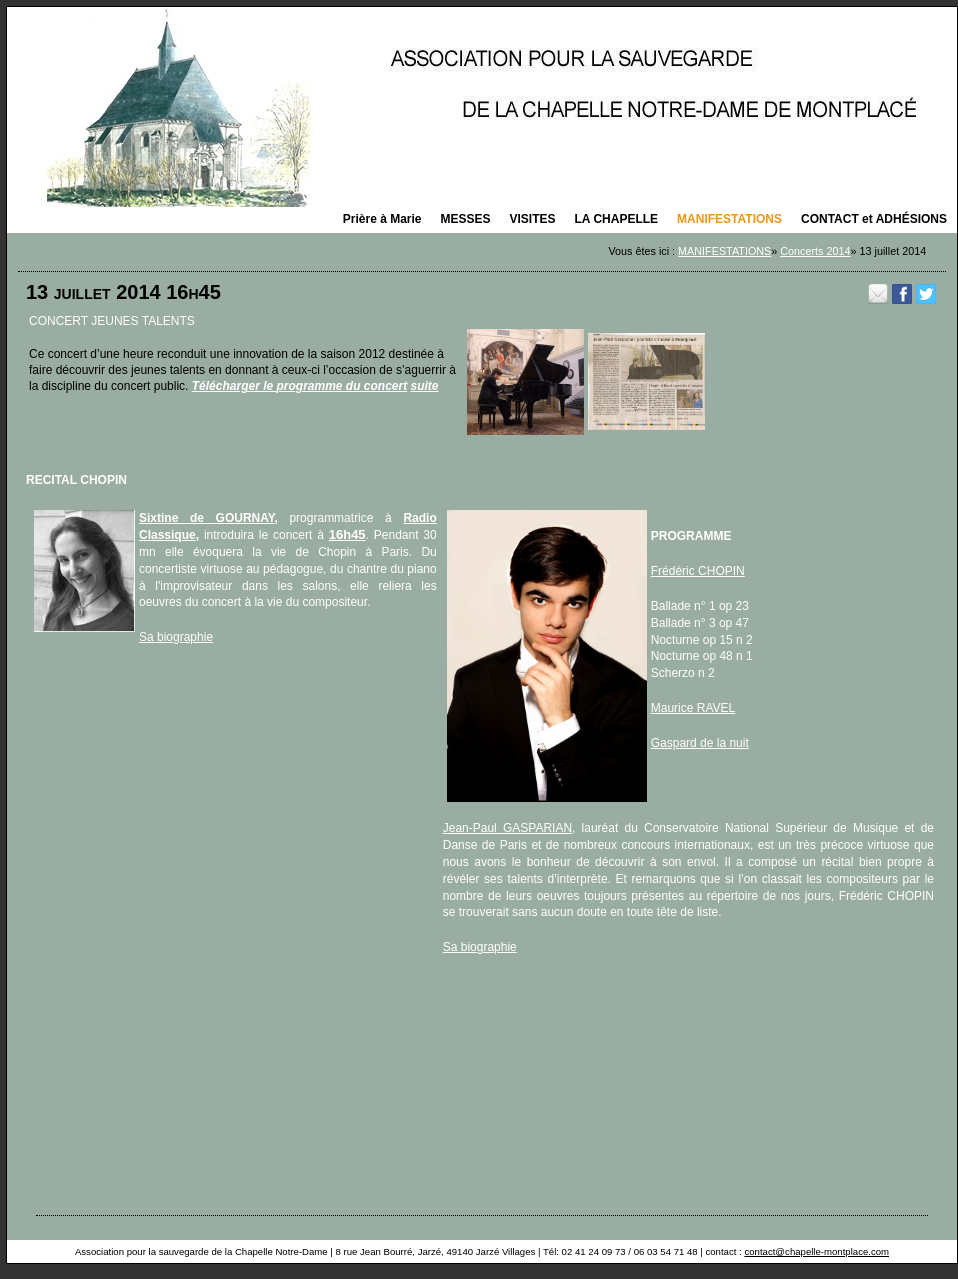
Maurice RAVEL (693, 708)
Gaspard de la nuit (700, 743)
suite (425, 386)
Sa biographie (176, 637)
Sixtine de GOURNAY (206, 518)
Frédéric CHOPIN (698, 571)
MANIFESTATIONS (724, 251)
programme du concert (341, 386)
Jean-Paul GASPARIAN (507, 828)
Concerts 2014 (815, 251)
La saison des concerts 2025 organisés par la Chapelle (482, 107)
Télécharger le (234, 386)
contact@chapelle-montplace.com (816, 1251)
